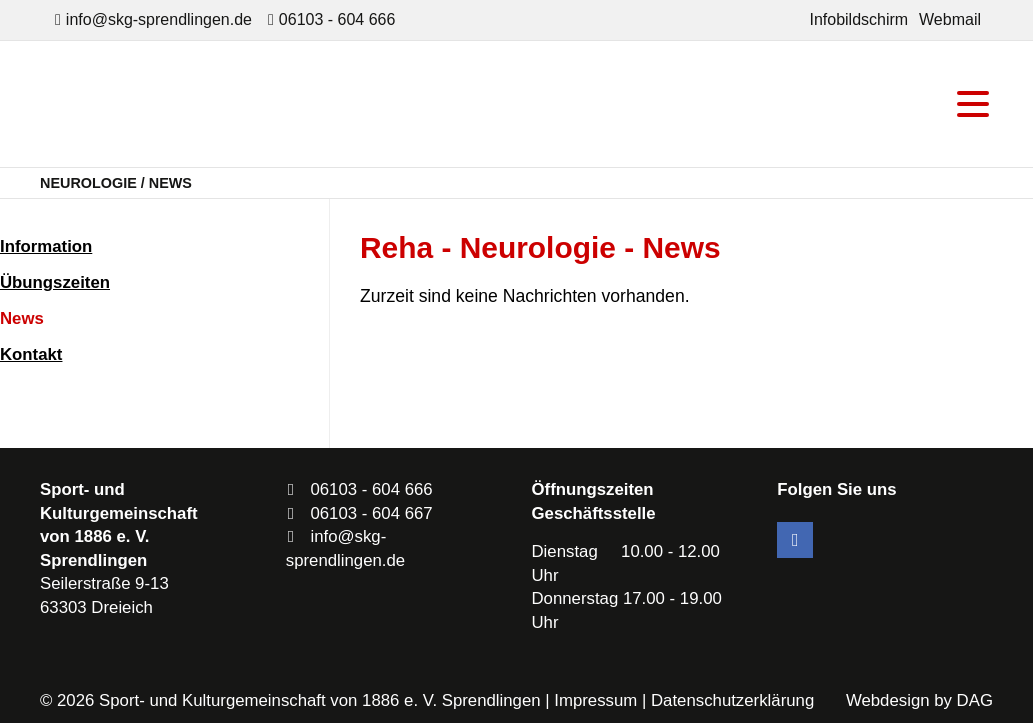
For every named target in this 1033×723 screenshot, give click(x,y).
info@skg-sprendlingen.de (159, 19)
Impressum (595, 700)
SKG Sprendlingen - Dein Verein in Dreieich (215, 104)
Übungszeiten (55, 282)
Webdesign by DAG (919, 700)
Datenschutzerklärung (732, 700)
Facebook (795, 540)
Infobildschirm (858, 19)
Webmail (950, 19)
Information (46, 246)
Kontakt (31, 354)
